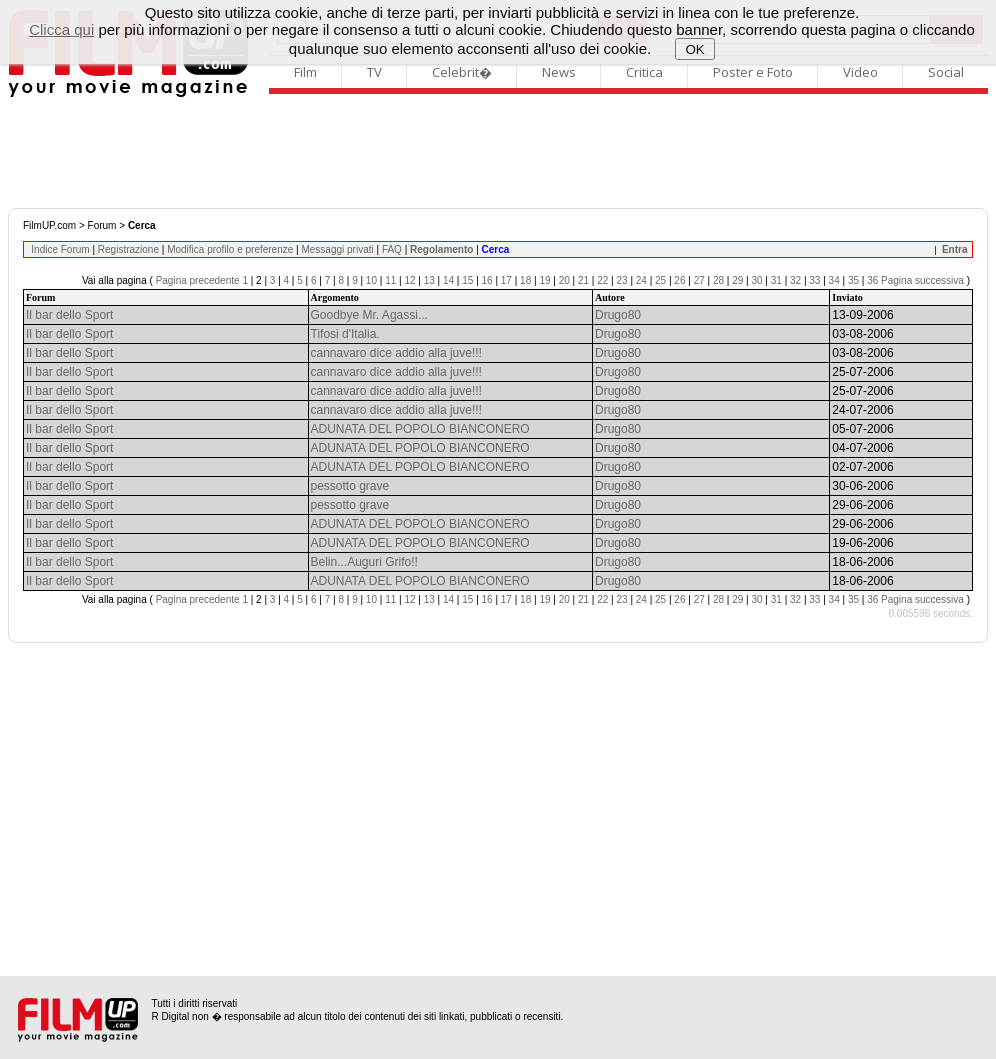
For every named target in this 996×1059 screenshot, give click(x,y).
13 (429, 280)
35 (853, 280)
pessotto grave (350, 486)
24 (641, 280)
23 (622, 280)
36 (872, 280)
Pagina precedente (198, 280)
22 (602, 280)
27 (699, 280)
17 (506, 280)
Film (305, 72)
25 (660, 280)
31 (776, 280)
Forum (102, 225)
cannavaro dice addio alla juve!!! (396, 353)
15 (467, 280)
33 (814, 280)
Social (946, 72)
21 (583, 280)
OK (695, 49)
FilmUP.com (49, 225)
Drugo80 (618, 315)
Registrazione (128, 249)
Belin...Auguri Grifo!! (364, 562)
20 (564, 280)
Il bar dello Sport (69, 315)
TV (374, 72)
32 (795, 280)
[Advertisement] (498, 153)
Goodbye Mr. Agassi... (369, 315)
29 (737, 280)
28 (718, 280)
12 (409, 280)
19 (544, 280)
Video (860, 72)
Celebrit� (462, 72)
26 (679, 280)
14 (448, 280)
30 (756, 280)
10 (371, 280)
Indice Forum (60, 249)
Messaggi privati (337, 249)
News (559, 72)
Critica (644, 72)
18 (525, 280)
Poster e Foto (753, 72)
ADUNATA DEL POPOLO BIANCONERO (420, 429)
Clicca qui (61, 29)
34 (834, 280)
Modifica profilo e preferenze (230, 249)
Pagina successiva (922, 280)
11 (390, 280)
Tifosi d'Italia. (345, 334)
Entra (955, 249)
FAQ (392, 249)
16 (487, 280)
